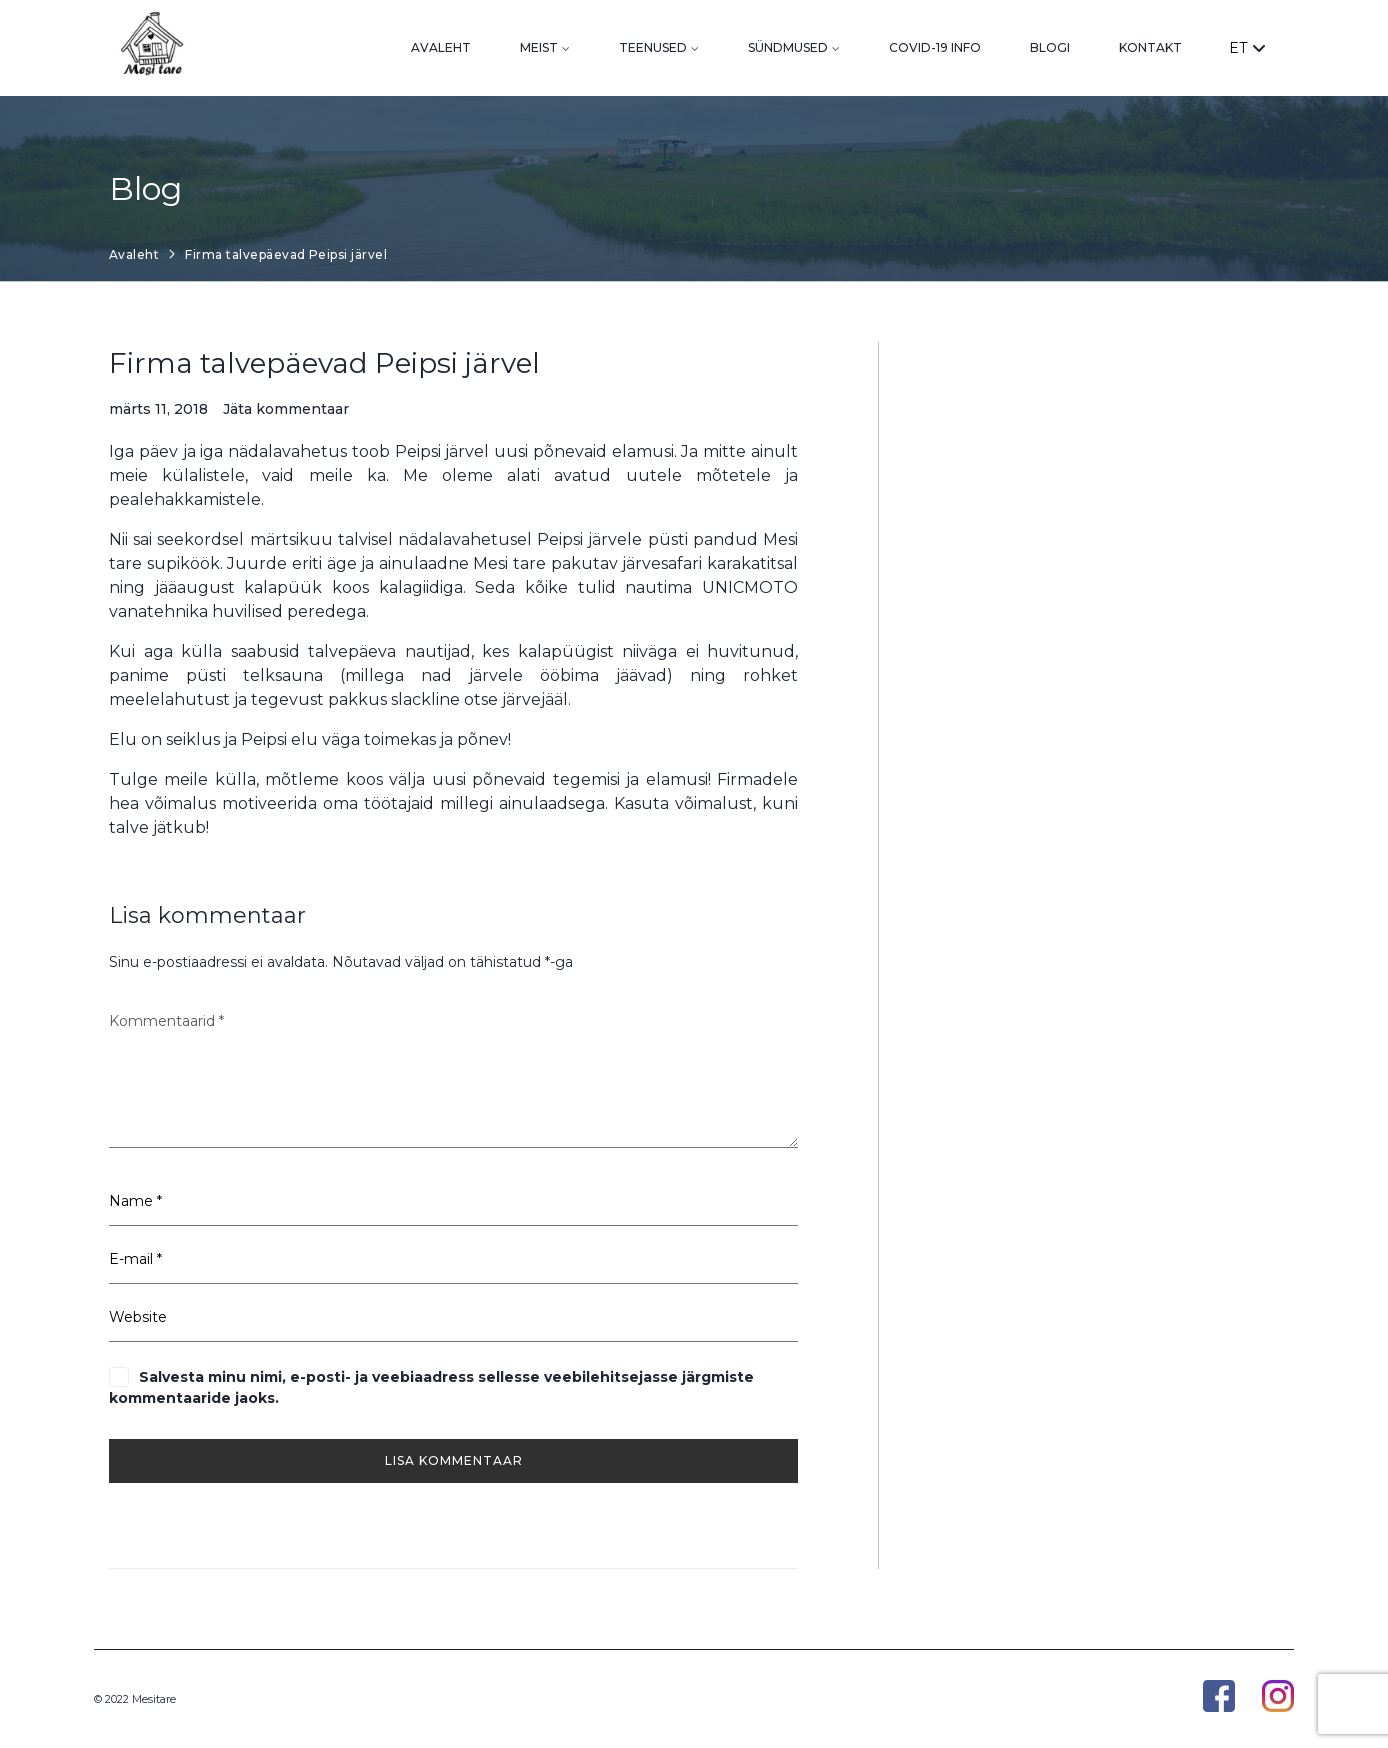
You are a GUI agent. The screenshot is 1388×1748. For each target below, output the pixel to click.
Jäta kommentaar (286, 409)
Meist (539, 47)
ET (1247, 48)
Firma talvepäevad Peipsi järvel (324, 363)
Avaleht (441, 47)
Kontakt (1150, 47)
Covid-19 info (935, 47)
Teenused (653, 47)
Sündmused (788, 47)
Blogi (1050, 47)
